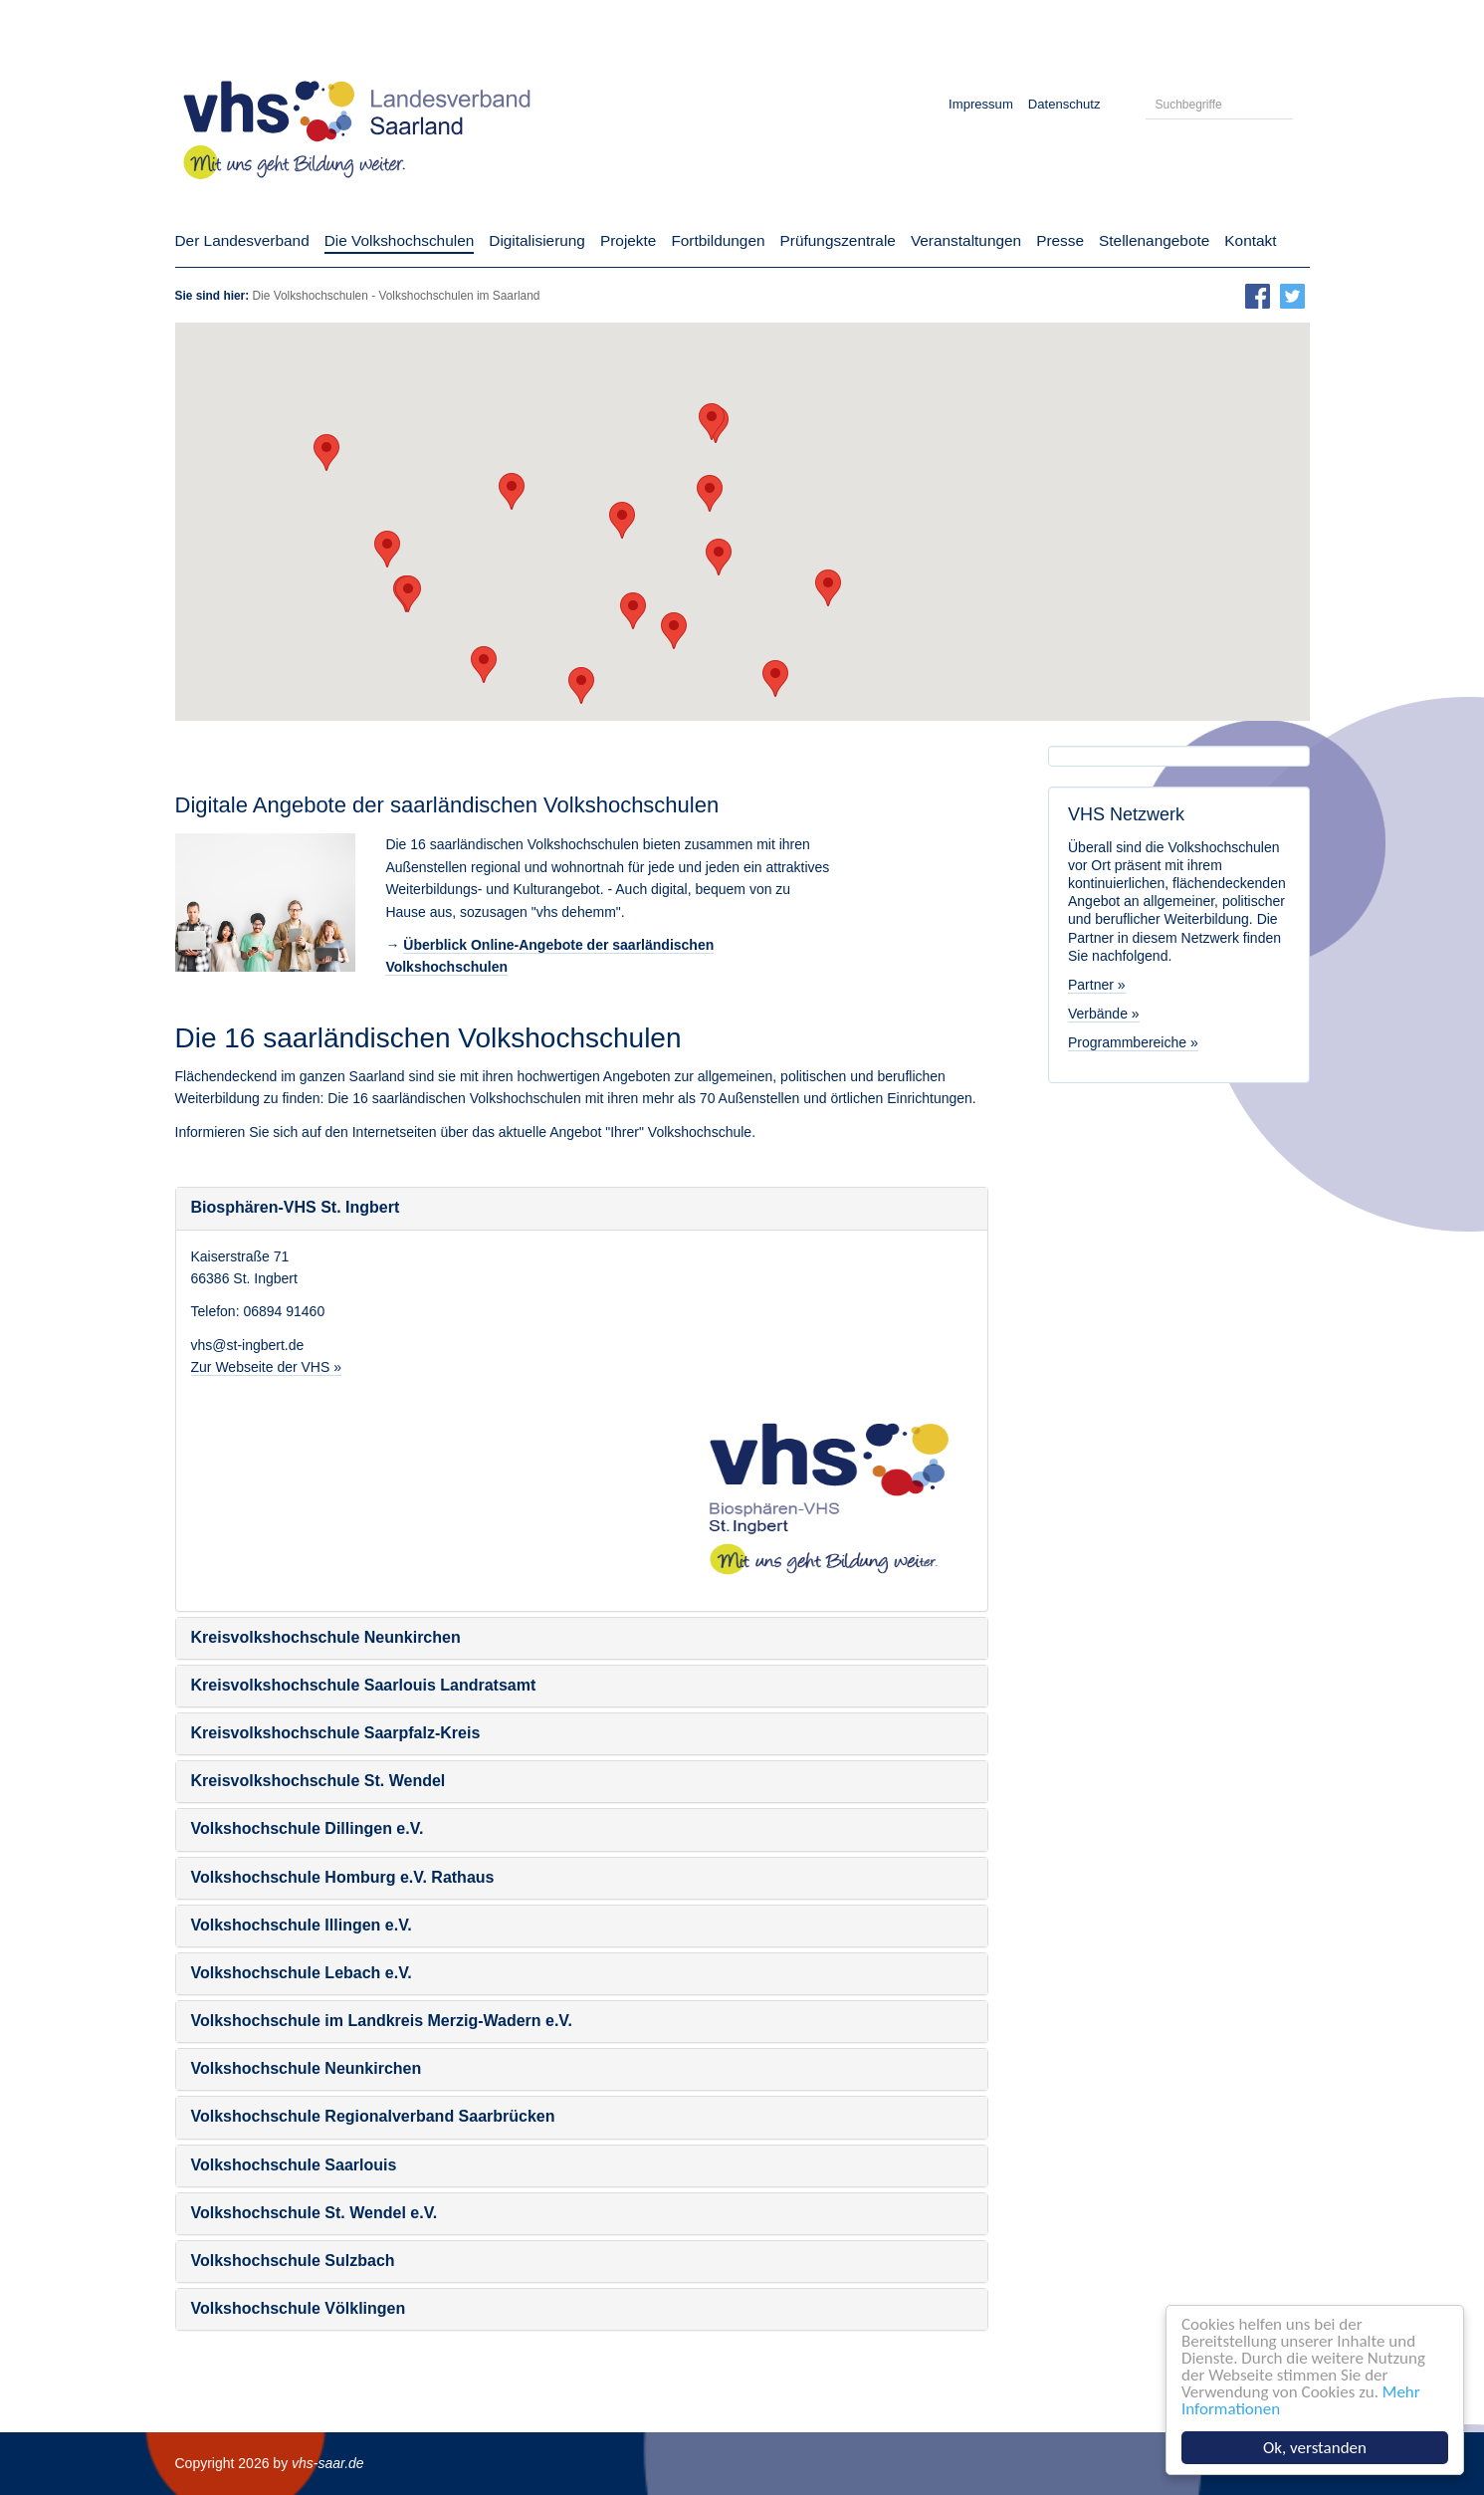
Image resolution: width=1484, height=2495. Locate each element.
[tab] (582, 1208)
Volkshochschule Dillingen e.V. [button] (307, 1828)
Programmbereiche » (1133, 1042)
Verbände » (1104, 1013)
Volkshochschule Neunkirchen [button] (306, 2068)
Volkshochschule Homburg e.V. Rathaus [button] (343, 1877)
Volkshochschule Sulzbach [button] (293, 2260)
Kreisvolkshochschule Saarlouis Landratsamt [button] (363, 1685)
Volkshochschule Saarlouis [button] (294, 2164)
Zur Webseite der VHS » (266, 1367)
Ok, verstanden (1315, 2447)
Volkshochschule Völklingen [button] (298, 2308)
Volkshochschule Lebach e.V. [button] (301, 1972)
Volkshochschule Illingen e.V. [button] (301, 1925)
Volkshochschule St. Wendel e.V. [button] (314, 2212)
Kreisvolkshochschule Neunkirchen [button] (326, 1637)
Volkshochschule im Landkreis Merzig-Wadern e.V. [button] (382, 2020)
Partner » (1097, 985)
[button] (674, 630)
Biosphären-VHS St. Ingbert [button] (295, 1207)
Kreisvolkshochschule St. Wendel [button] (318, 1780)
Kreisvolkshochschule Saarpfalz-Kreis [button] (336, 1732)
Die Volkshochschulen (309, 296)
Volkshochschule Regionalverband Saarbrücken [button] (373, 2116)
